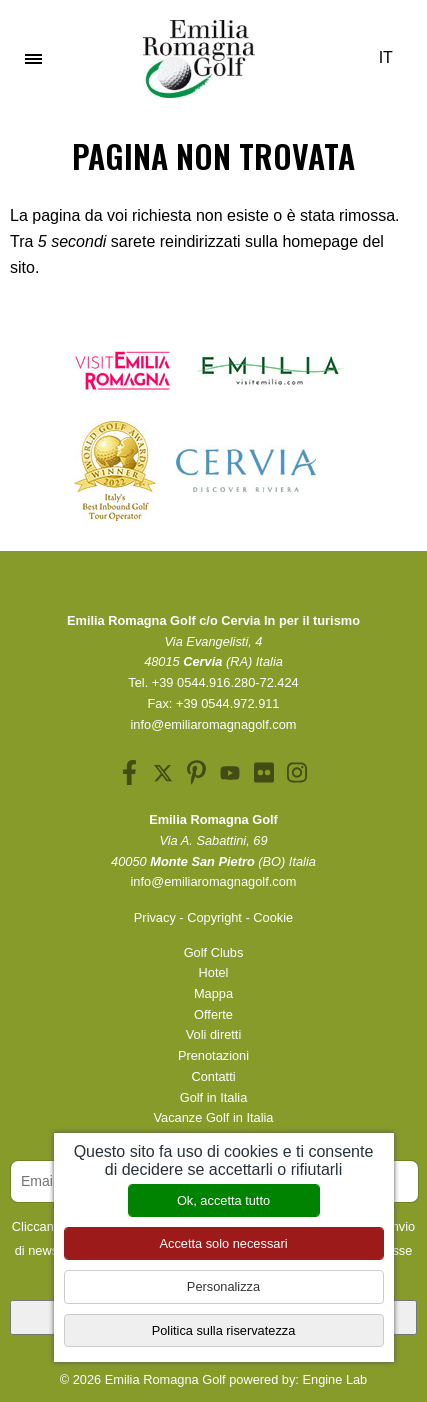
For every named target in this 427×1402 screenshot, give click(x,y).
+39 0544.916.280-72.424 (225, 682)
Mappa (213, 993)
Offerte (213, 1014)
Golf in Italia (214, 1097)
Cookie (273, 917)
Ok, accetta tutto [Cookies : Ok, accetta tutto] (223, 1200)
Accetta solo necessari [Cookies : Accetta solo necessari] (223, 1243)
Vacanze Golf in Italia (214, 1117)
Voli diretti (213, 1034)
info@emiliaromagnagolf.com (214, 724)
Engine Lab (334, 1379)
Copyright (214, 917)
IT (393, 57)
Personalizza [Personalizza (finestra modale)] (223, 1286)
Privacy (155, 917)
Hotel (214, 972)
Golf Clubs (214, 952)
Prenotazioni (213, 1055)
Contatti (213, 1076)
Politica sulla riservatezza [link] (224, 1330)
